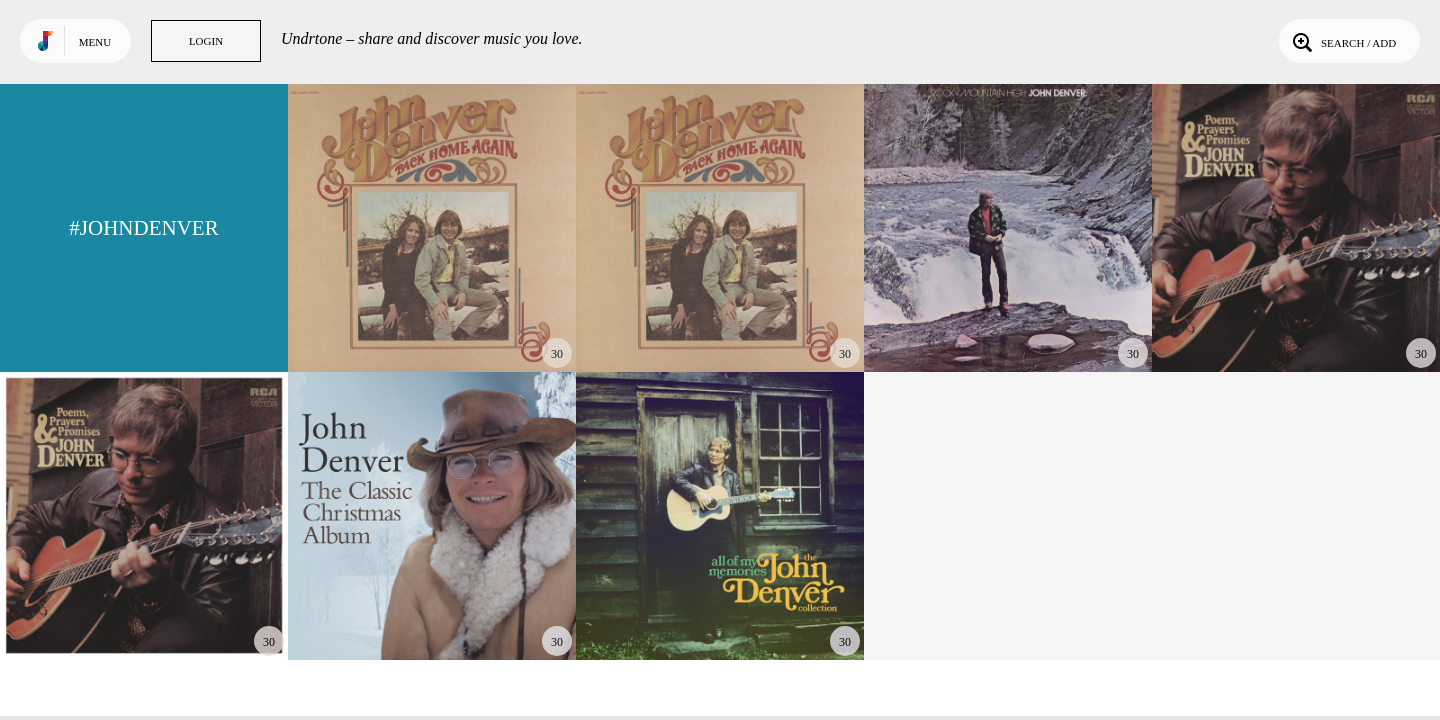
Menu (95, 42)
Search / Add (1342, 41)
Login (206, 41)
